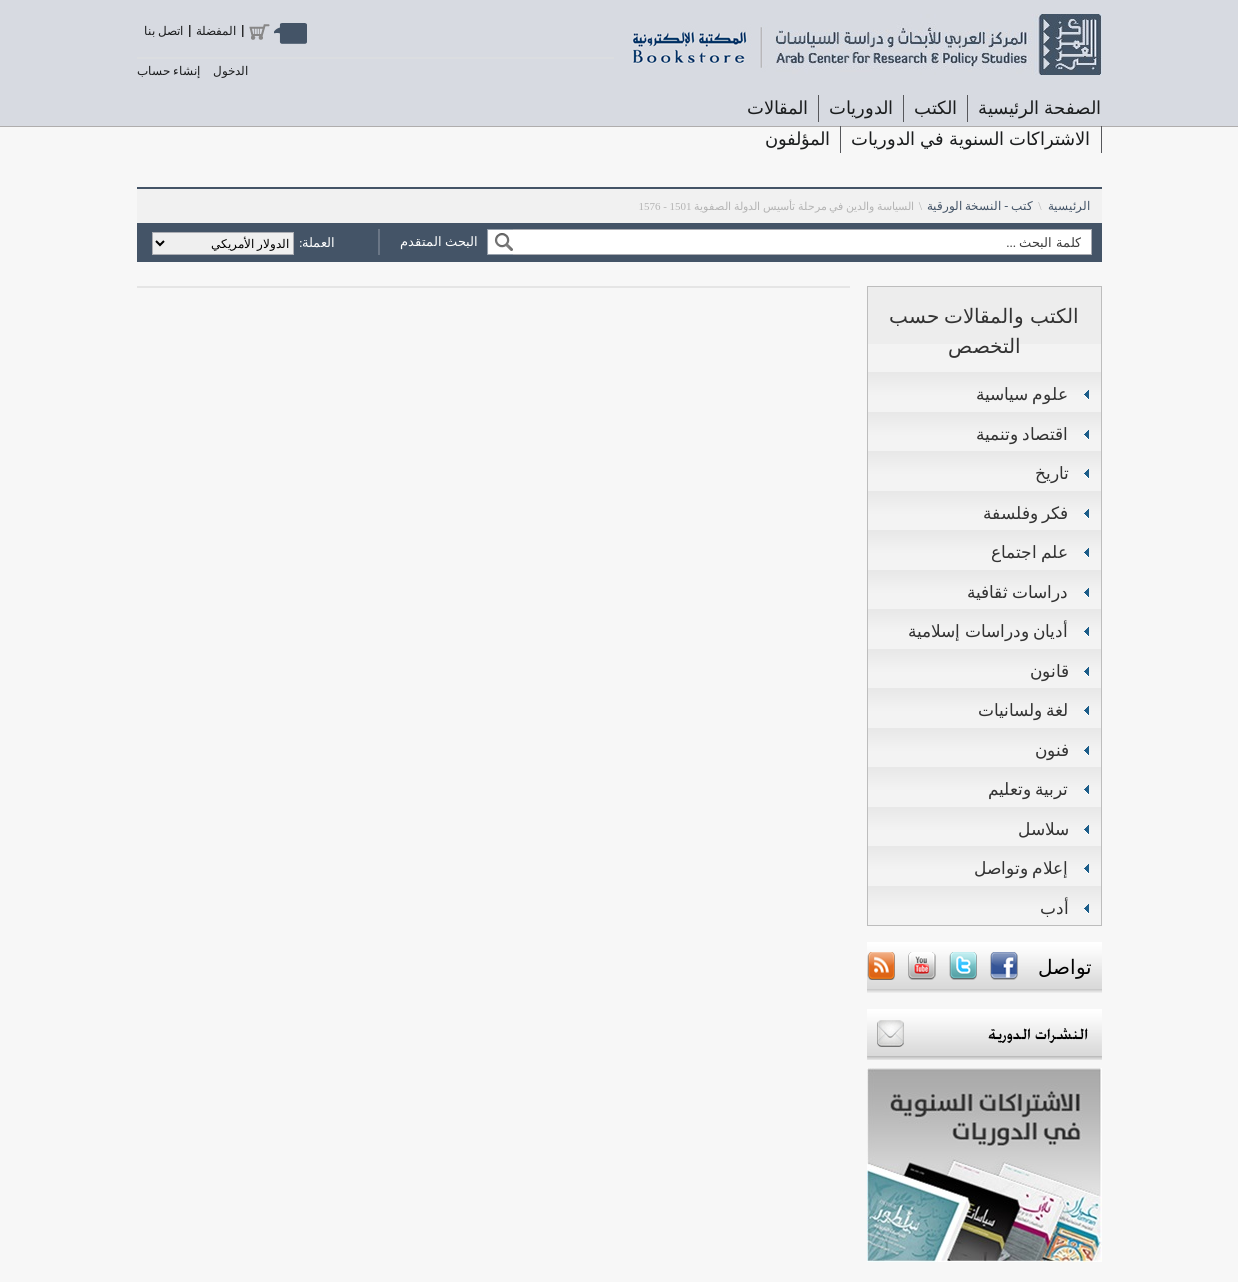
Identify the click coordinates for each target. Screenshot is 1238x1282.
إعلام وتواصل (1021, 868)
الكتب (935, 108)
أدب (1054, 908)
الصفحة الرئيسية (1039, 108)
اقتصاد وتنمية (1022, 434)
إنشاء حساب (168, 71)
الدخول (230, 71)
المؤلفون (797, 139)
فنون (1052, 750)
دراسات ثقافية (1018, 592)
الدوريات (861, 108)
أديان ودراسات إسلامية (988, 631)
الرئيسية (1069, 206)
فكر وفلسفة (1026, 513)
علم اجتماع (1030, 552)
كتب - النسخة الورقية (980, 206)
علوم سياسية (1022, 394)
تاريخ (1052, 473)
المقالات (777, 108)
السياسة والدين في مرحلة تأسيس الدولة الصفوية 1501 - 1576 (775, 206)
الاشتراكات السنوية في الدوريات (970, 139)
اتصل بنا (163, 31)
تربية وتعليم (1028, 789)
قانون (1049, 671)
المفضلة (216, 31)
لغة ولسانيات (1023, 710)
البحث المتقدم (439, 241)
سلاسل (1043, 829)
